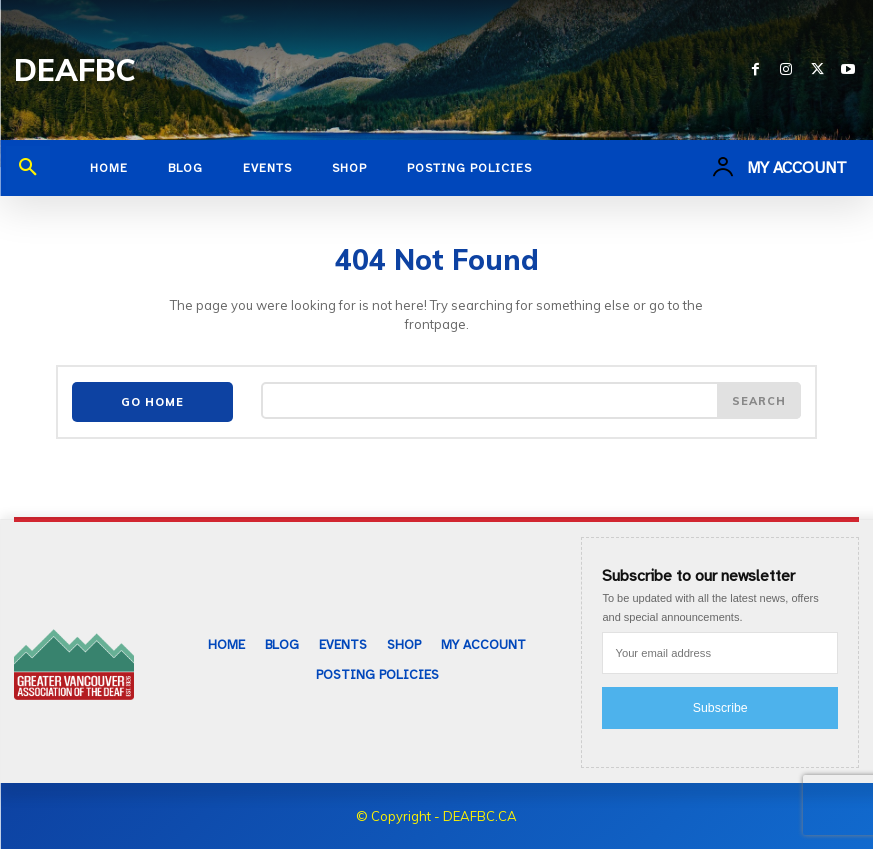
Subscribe (720, 705)
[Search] (759, 400)
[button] (28, 168)
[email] (720, 650)
